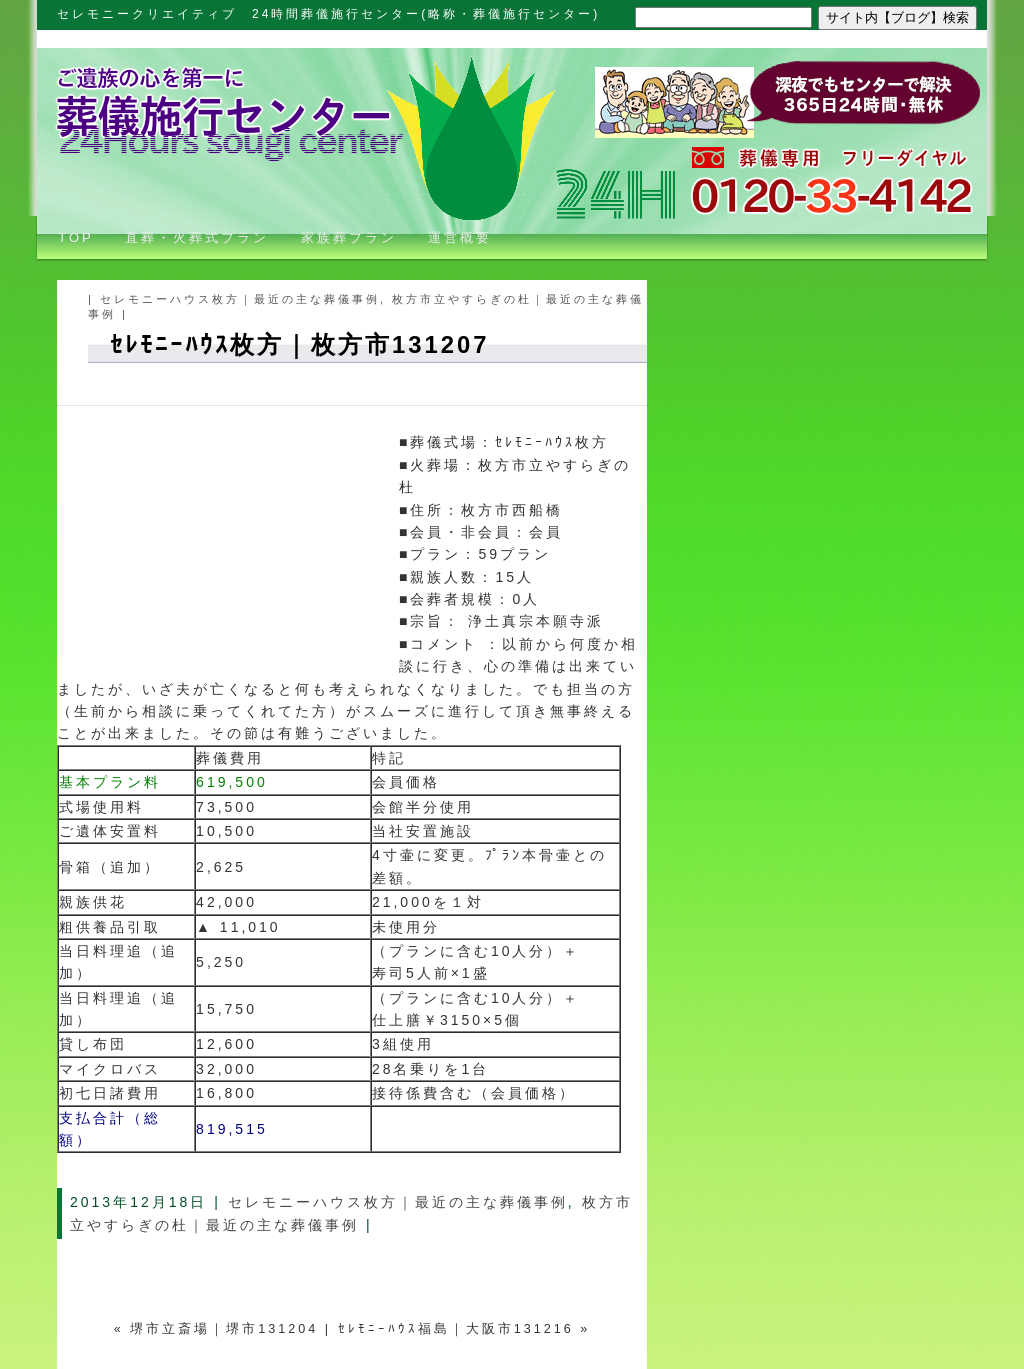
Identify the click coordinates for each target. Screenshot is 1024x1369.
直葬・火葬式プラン (197, 237)
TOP (68, 237)
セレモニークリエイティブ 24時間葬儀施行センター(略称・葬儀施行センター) (328, 14)
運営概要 (460, 237)
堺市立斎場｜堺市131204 (224, 1329)
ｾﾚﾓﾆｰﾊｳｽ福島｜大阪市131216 (456, 1329)
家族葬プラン (349, 237)
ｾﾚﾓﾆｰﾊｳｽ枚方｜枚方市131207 (299, 344)
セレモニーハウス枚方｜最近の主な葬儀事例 (240, 299)
